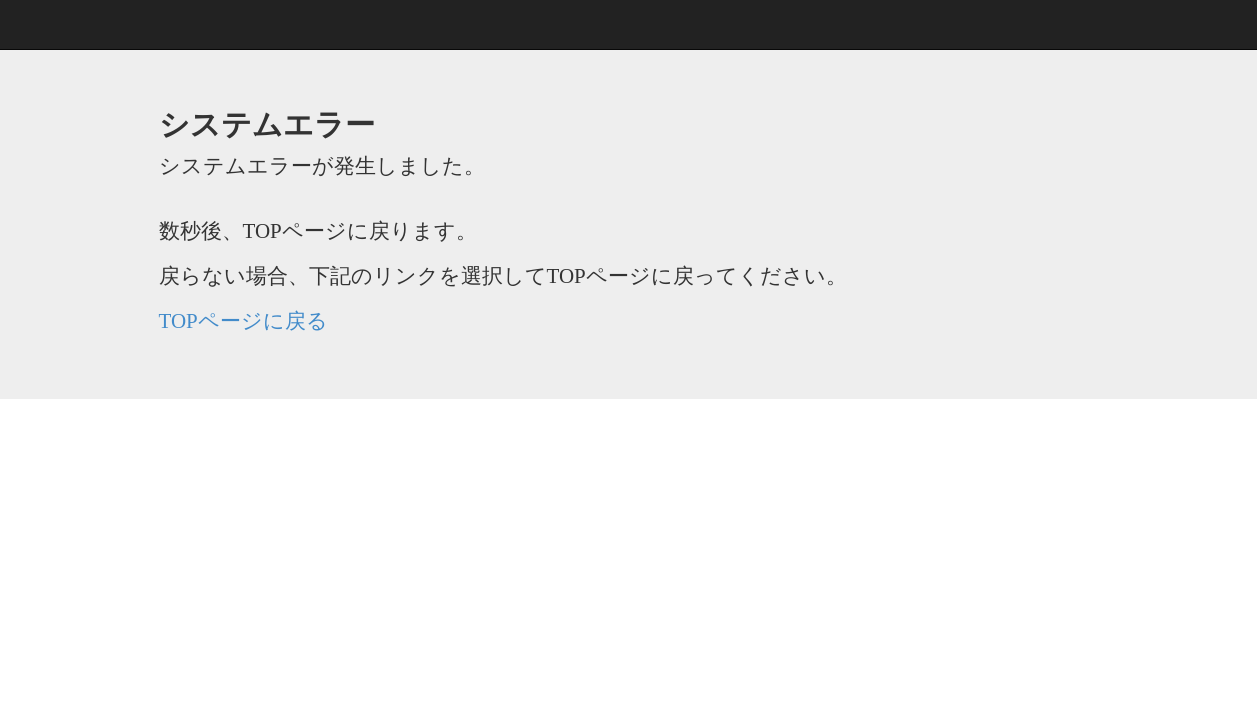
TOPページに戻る (243, 321)
